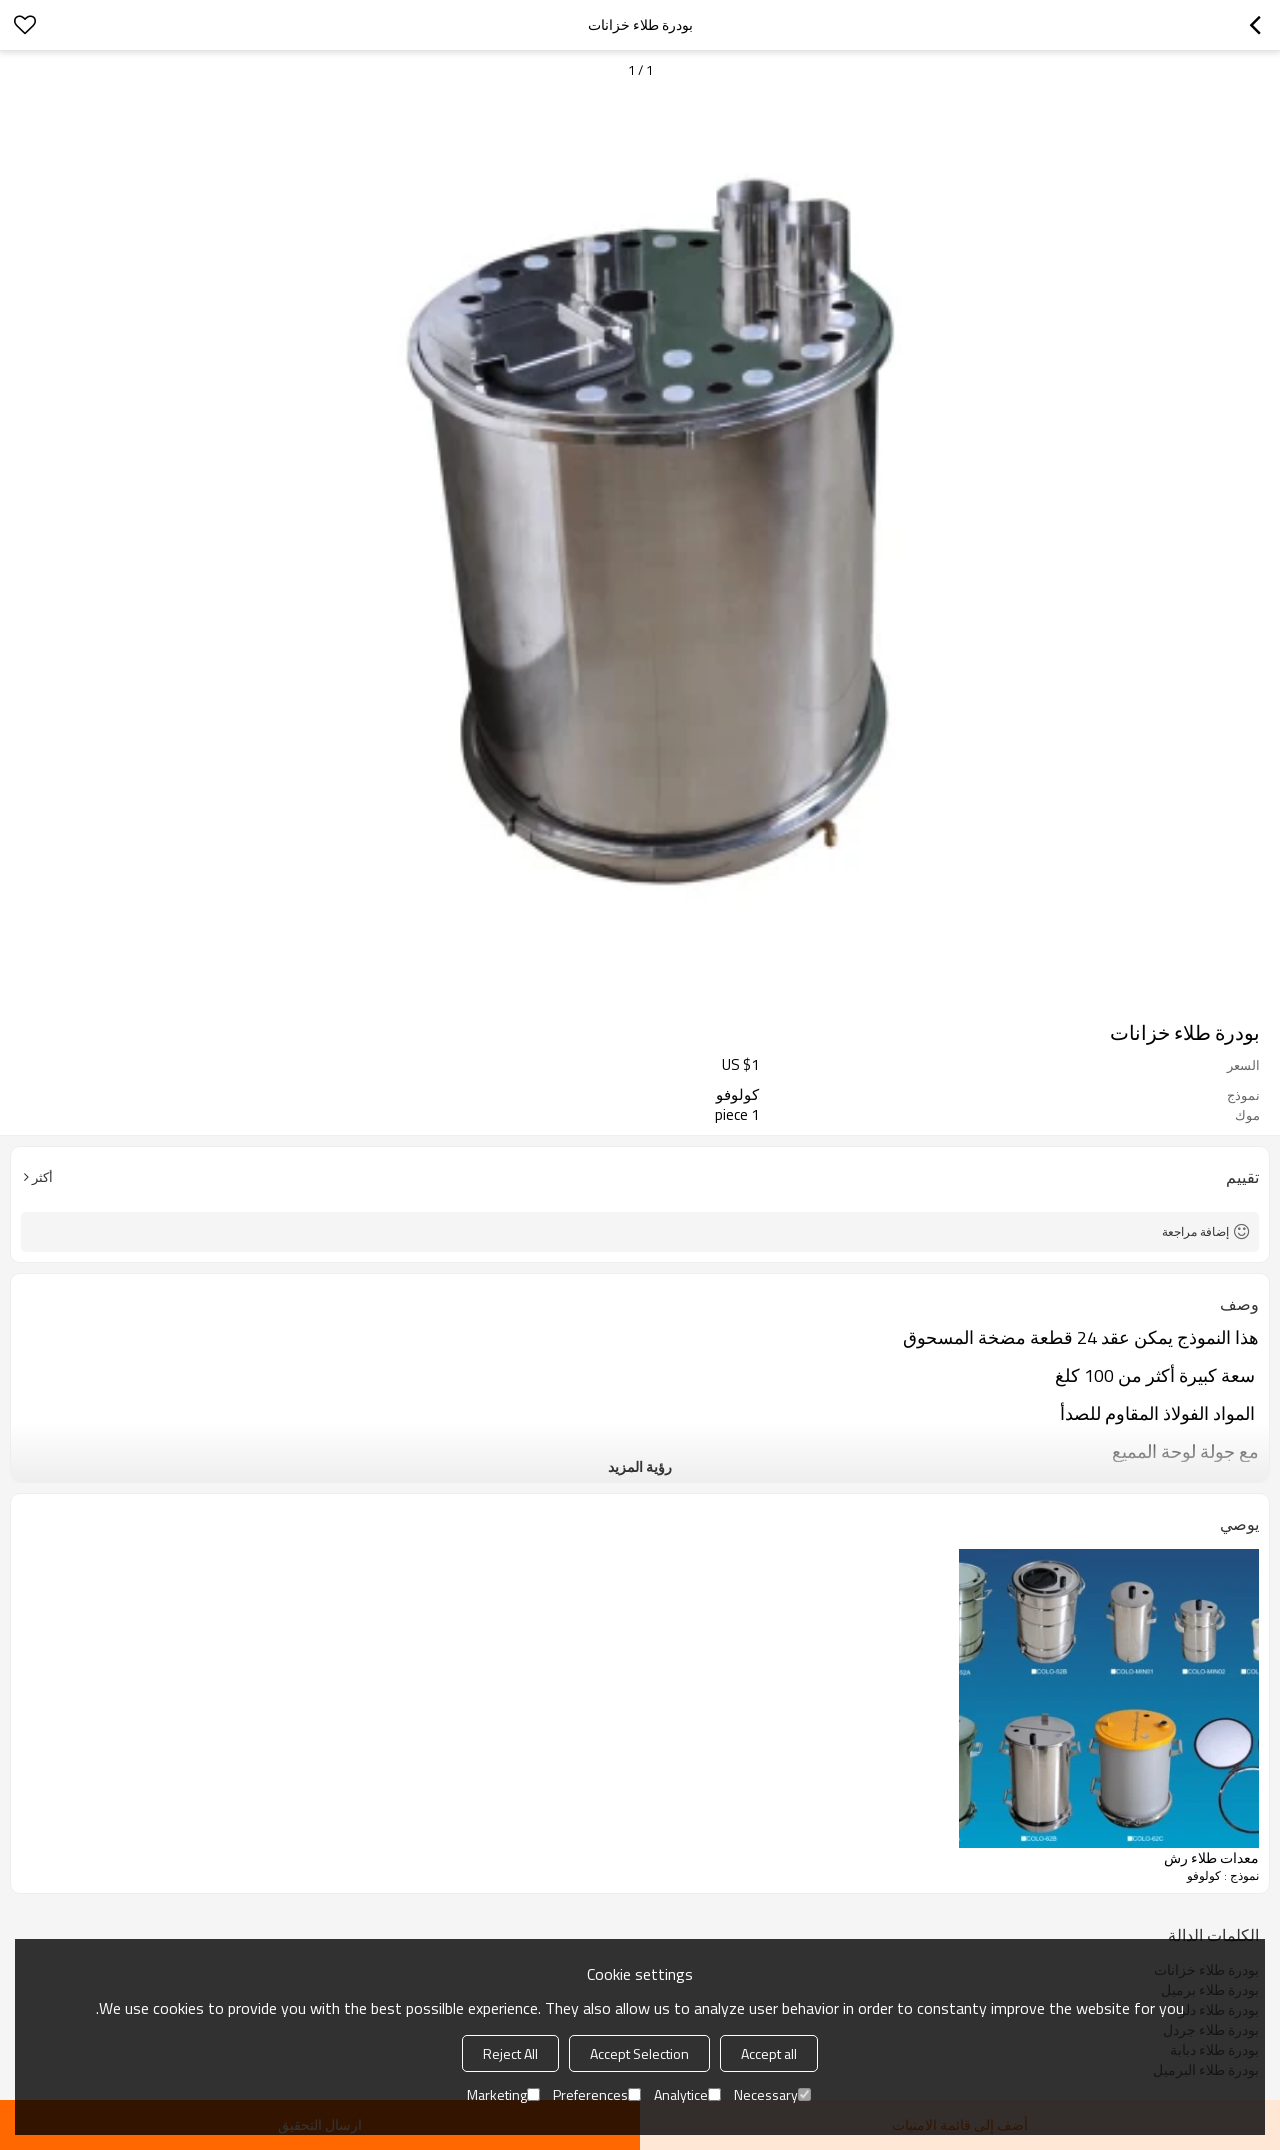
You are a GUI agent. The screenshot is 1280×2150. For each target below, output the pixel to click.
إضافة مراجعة (1195, 1231)
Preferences (597, 2094)
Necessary (772, 2094)
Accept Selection (639, 2053)
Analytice (687, 2094)
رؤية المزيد (640, 1466)
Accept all (769, 2053)
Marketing (503, 2094)
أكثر (42, 1177)
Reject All (510, 2053)
